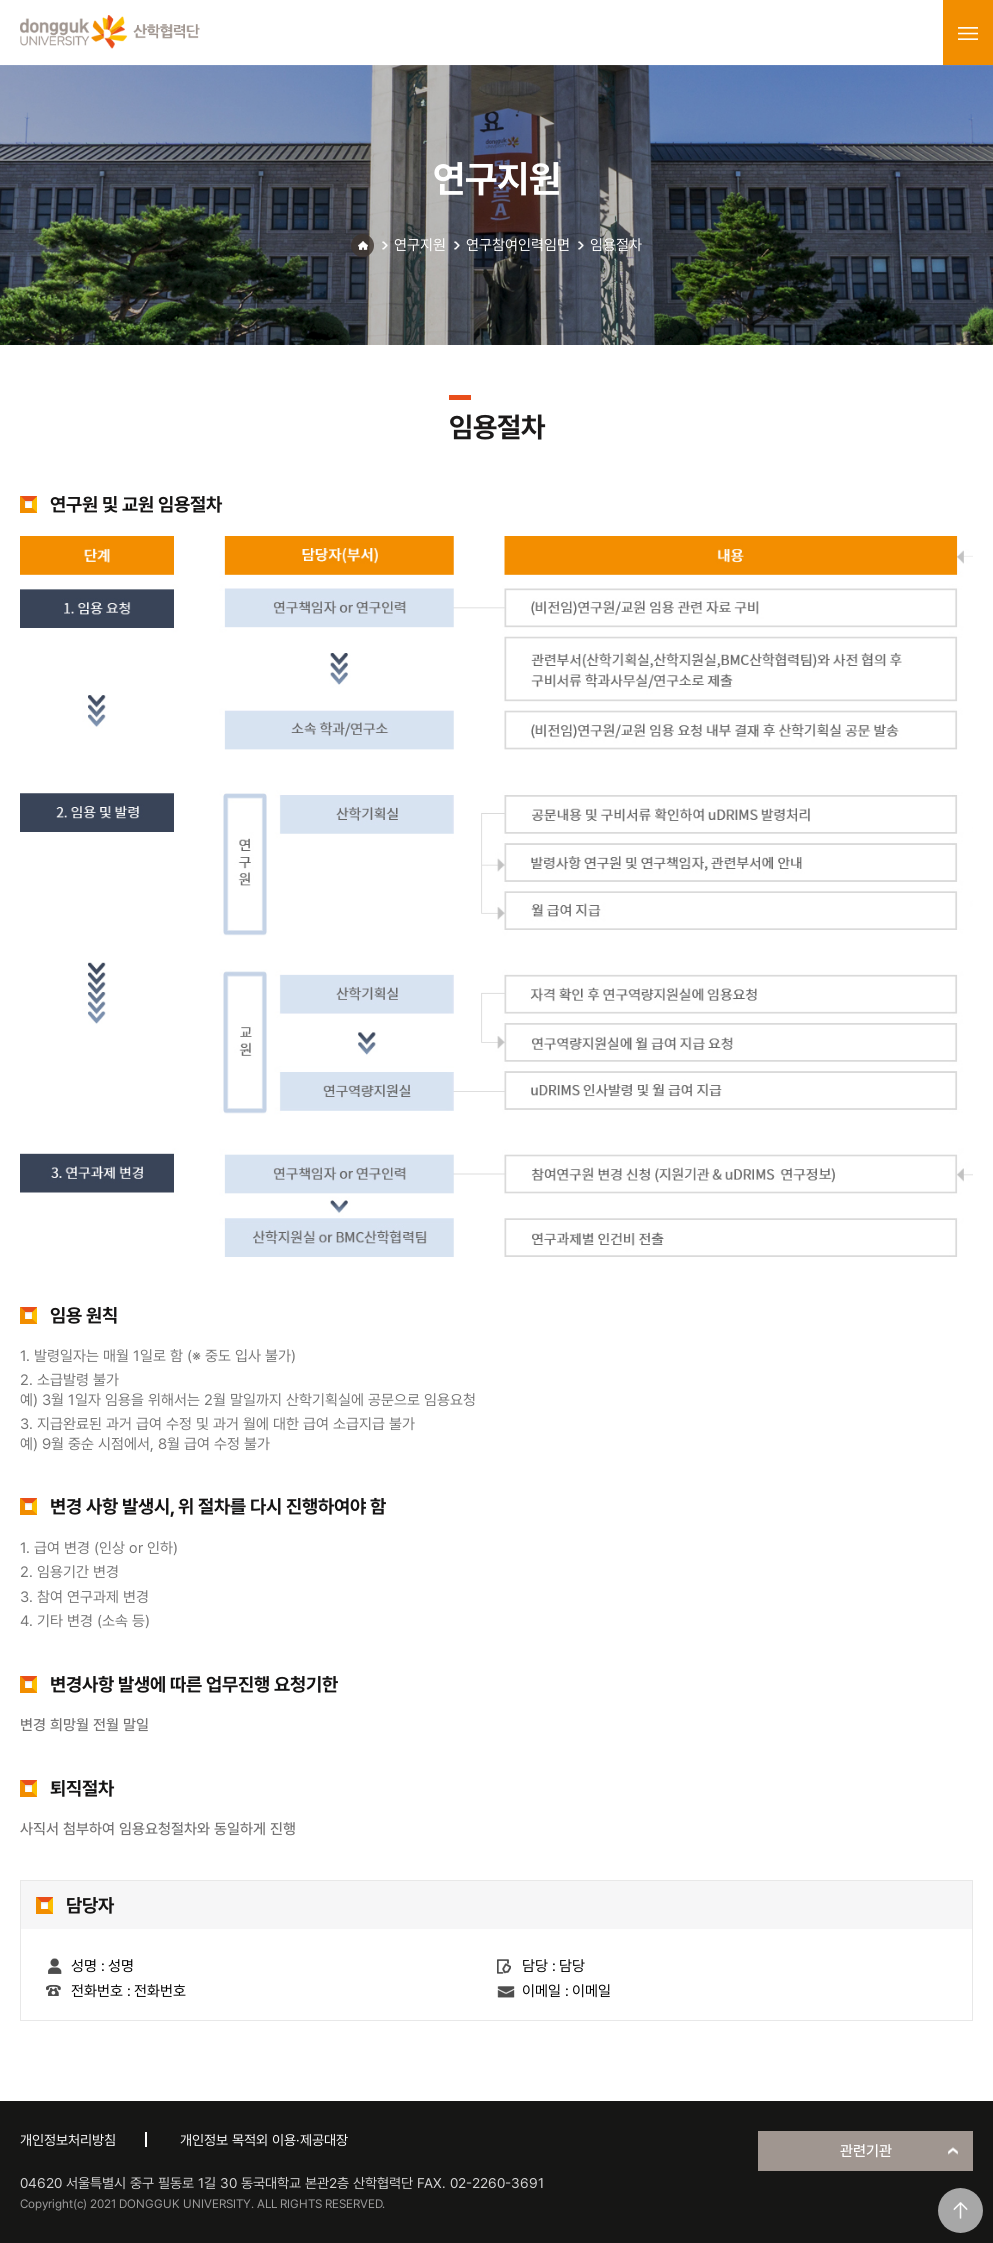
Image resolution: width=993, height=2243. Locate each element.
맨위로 (960, 2210)
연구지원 (420, 245)
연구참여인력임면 (518, 245)
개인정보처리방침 (68, 2140)
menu (968, 33)
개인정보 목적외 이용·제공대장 (264, 2140)
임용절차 (616, 245)
